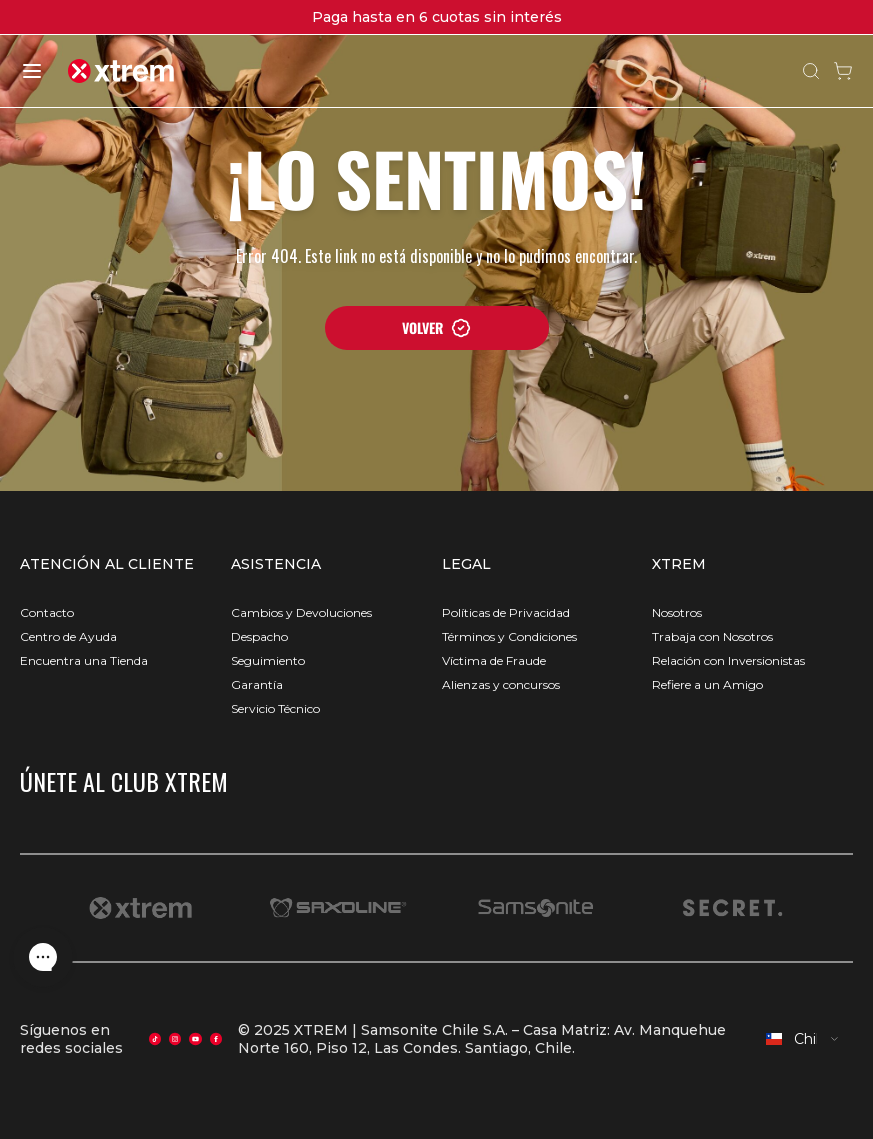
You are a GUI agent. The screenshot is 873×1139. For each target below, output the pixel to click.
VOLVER (436, 327)
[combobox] (803, 1039)
